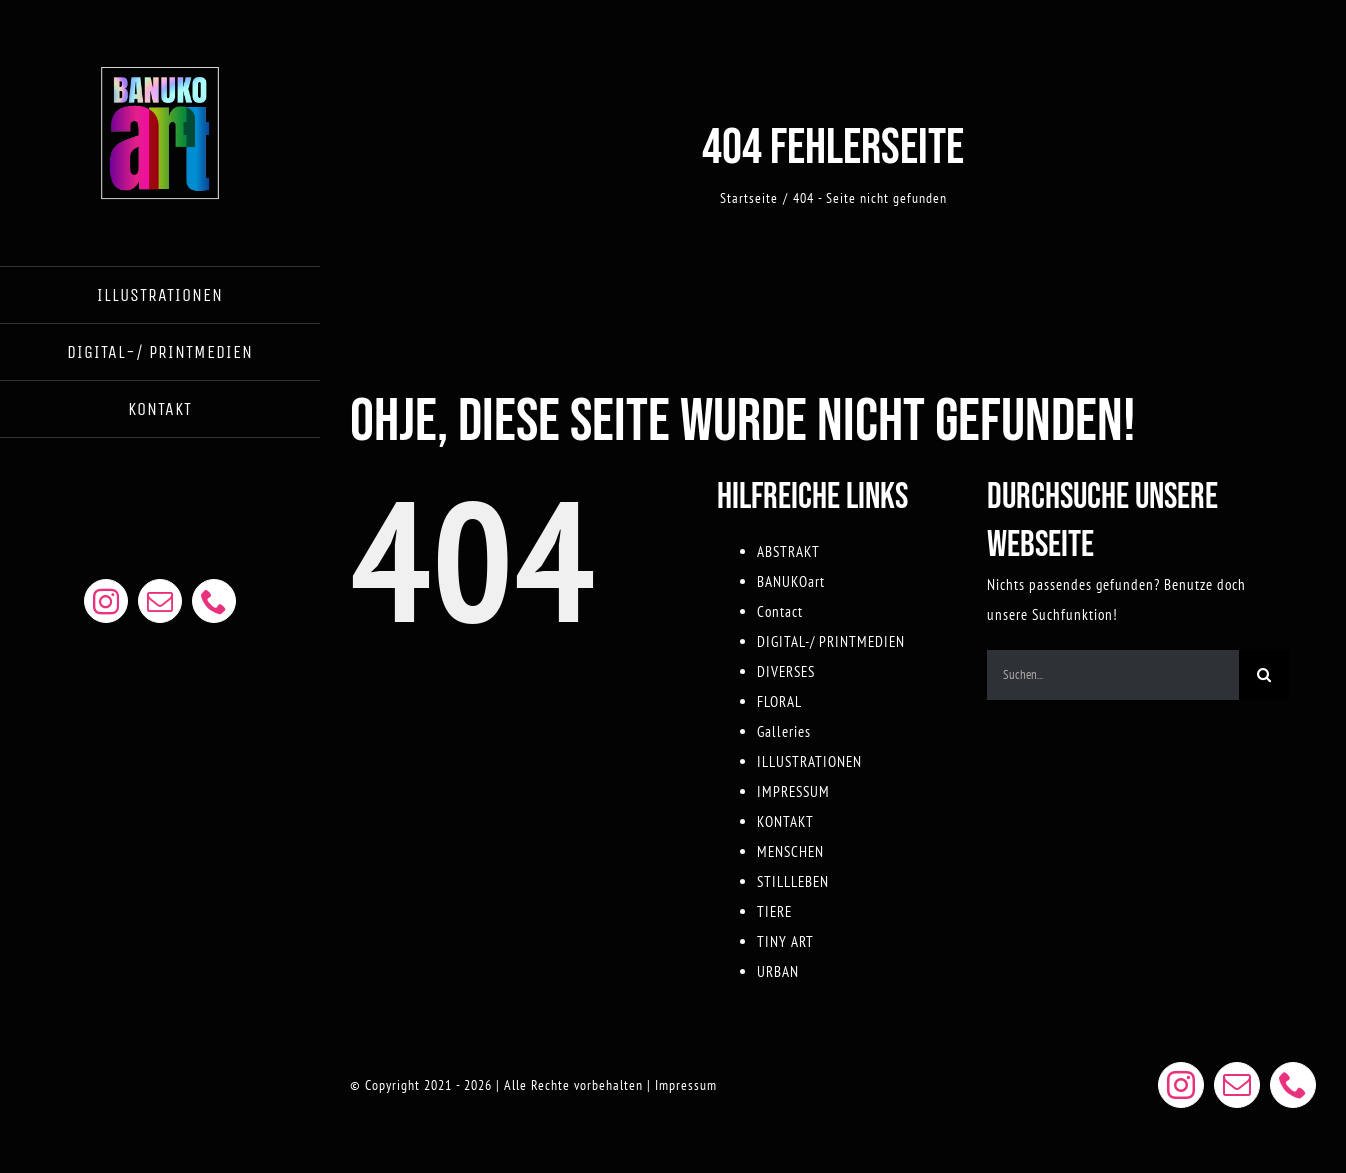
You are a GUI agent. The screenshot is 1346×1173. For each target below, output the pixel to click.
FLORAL (779, 701)
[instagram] (106, 601)
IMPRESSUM (793, 791)
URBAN (778, 971)
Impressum (686, 1085)
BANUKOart (791, 581)
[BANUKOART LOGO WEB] (160, 67)
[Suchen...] (1113, 675)
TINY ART (785, 941)
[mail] (160, 601)
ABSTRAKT (788, 551)
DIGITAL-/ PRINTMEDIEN (831, 641)
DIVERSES (786, 671)
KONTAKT (785, 821)
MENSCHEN (790, 851)
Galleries (784, 731)
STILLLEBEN (793, 881)
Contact (780, 611)
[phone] (214, 601)
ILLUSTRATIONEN (809, 761)
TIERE (774, 911)
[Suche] (1264, 675)
